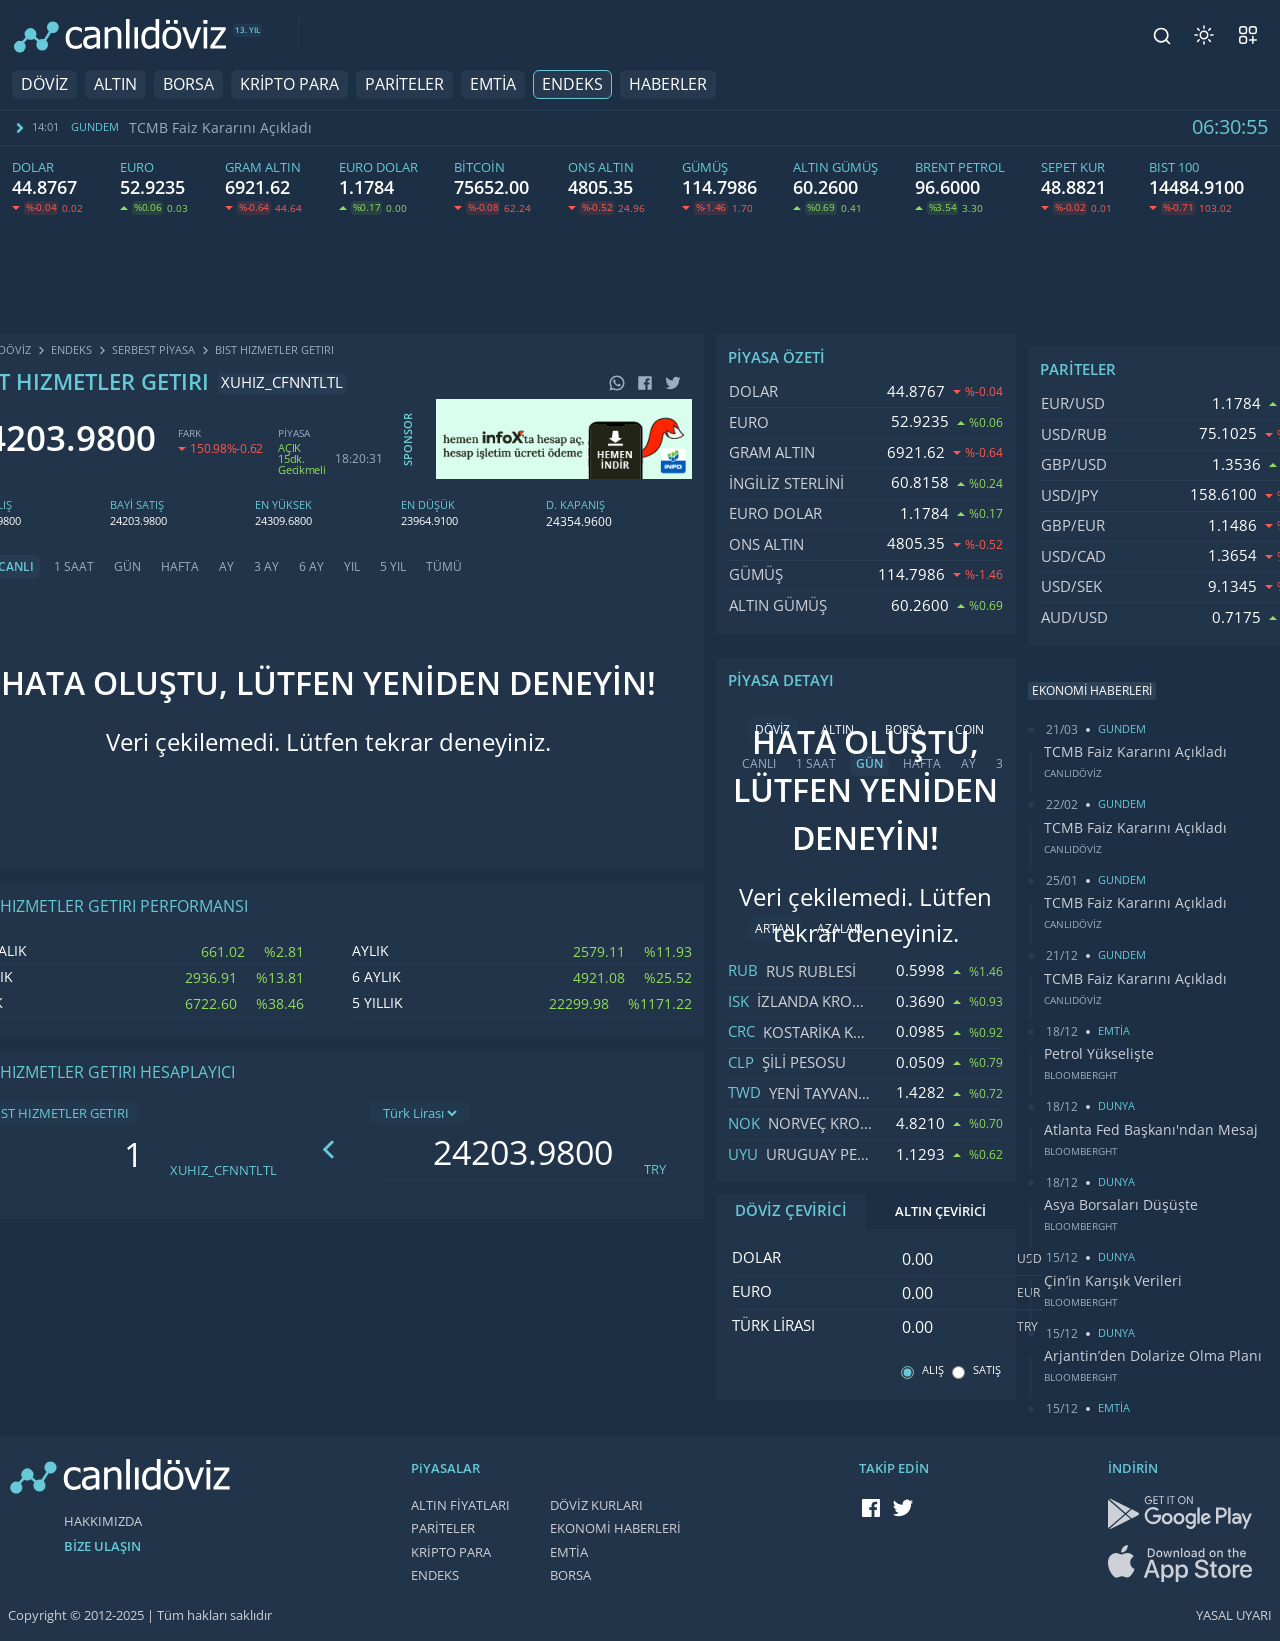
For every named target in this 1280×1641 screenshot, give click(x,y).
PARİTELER (404, 84)
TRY (655, 1169)
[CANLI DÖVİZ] (120, 35)
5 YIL (393, 567)
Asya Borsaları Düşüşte (1121, 1205)
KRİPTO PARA (289, 84)
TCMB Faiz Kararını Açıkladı (220, 128)
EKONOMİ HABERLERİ (615, 1528)
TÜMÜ (444, 567)
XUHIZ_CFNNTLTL (223, 1170)
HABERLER (668, 84)
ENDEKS (572, 84)
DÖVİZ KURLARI (596, 1505)
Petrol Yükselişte (1099, 1054)
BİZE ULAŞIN (102, 1546)
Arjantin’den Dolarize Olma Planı (1153, 1356)
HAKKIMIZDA (103, 1521)
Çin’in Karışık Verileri (1113, 1281)
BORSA (188, 84)
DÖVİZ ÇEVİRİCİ (791, 1211)
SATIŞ (987, 1370)
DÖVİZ (44, 84)
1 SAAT (74, 567)
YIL (352, 567)
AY (226, 567)
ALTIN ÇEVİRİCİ (940, 1211)
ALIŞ (933, 1370)
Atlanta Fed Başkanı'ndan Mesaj (1151, 1130)
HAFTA (180, 567)
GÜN (127, 567)
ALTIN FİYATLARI (460, 1505)
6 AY (311, 567)
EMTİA (493, 84)
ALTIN (115, 84)
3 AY (266, 567)
